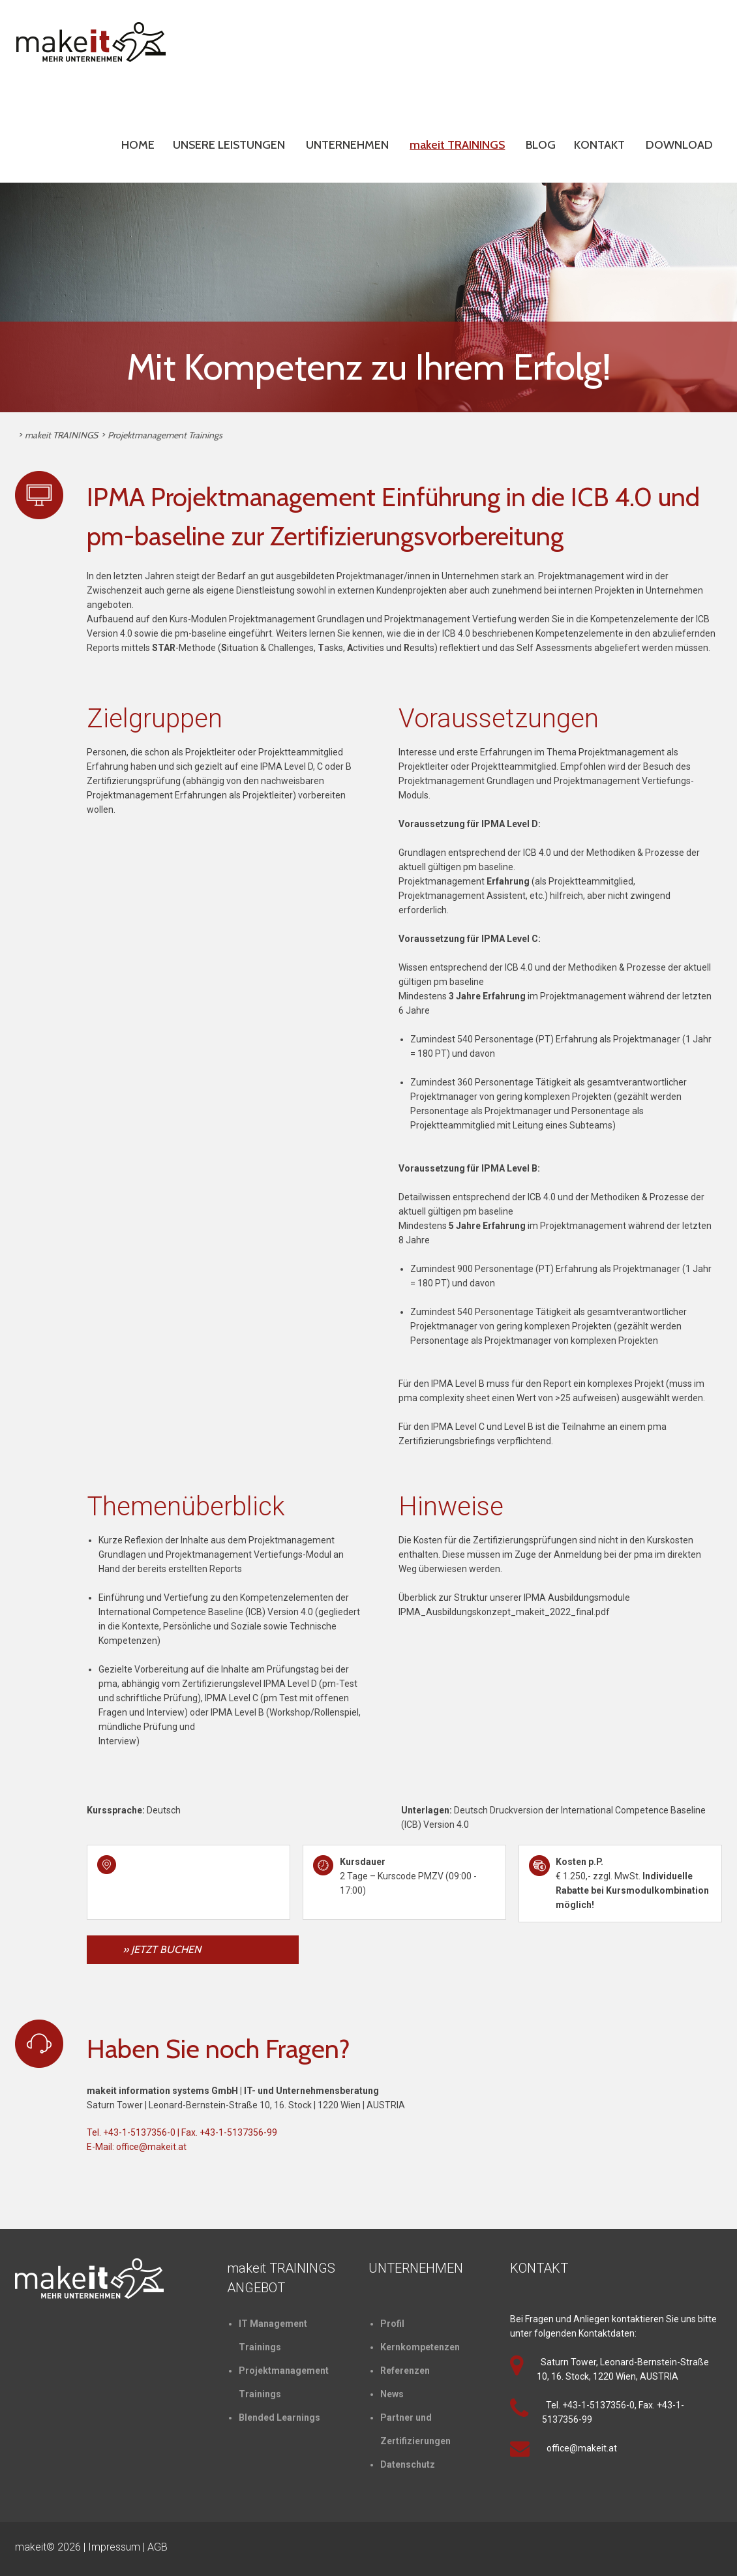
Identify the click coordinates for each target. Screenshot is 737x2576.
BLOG (541, 145)
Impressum (114, 2547)
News (392, 2394)
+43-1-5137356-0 (139, 2132)
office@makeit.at (151, 2147)
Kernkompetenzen (420, 2347)
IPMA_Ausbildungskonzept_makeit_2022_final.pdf (504, 1612)
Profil (392, 2323)
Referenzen (405, 2370)
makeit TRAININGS (457, 145)
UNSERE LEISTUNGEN (229, 145)
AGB (157, 2547)
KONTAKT (599, 145)
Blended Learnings (279, 2417)
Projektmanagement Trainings (165, 435)
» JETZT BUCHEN (162, 1949)
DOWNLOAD (679, 145)
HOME (138, 145)
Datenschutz (407, 2464)
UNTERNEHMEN (347, 145)
